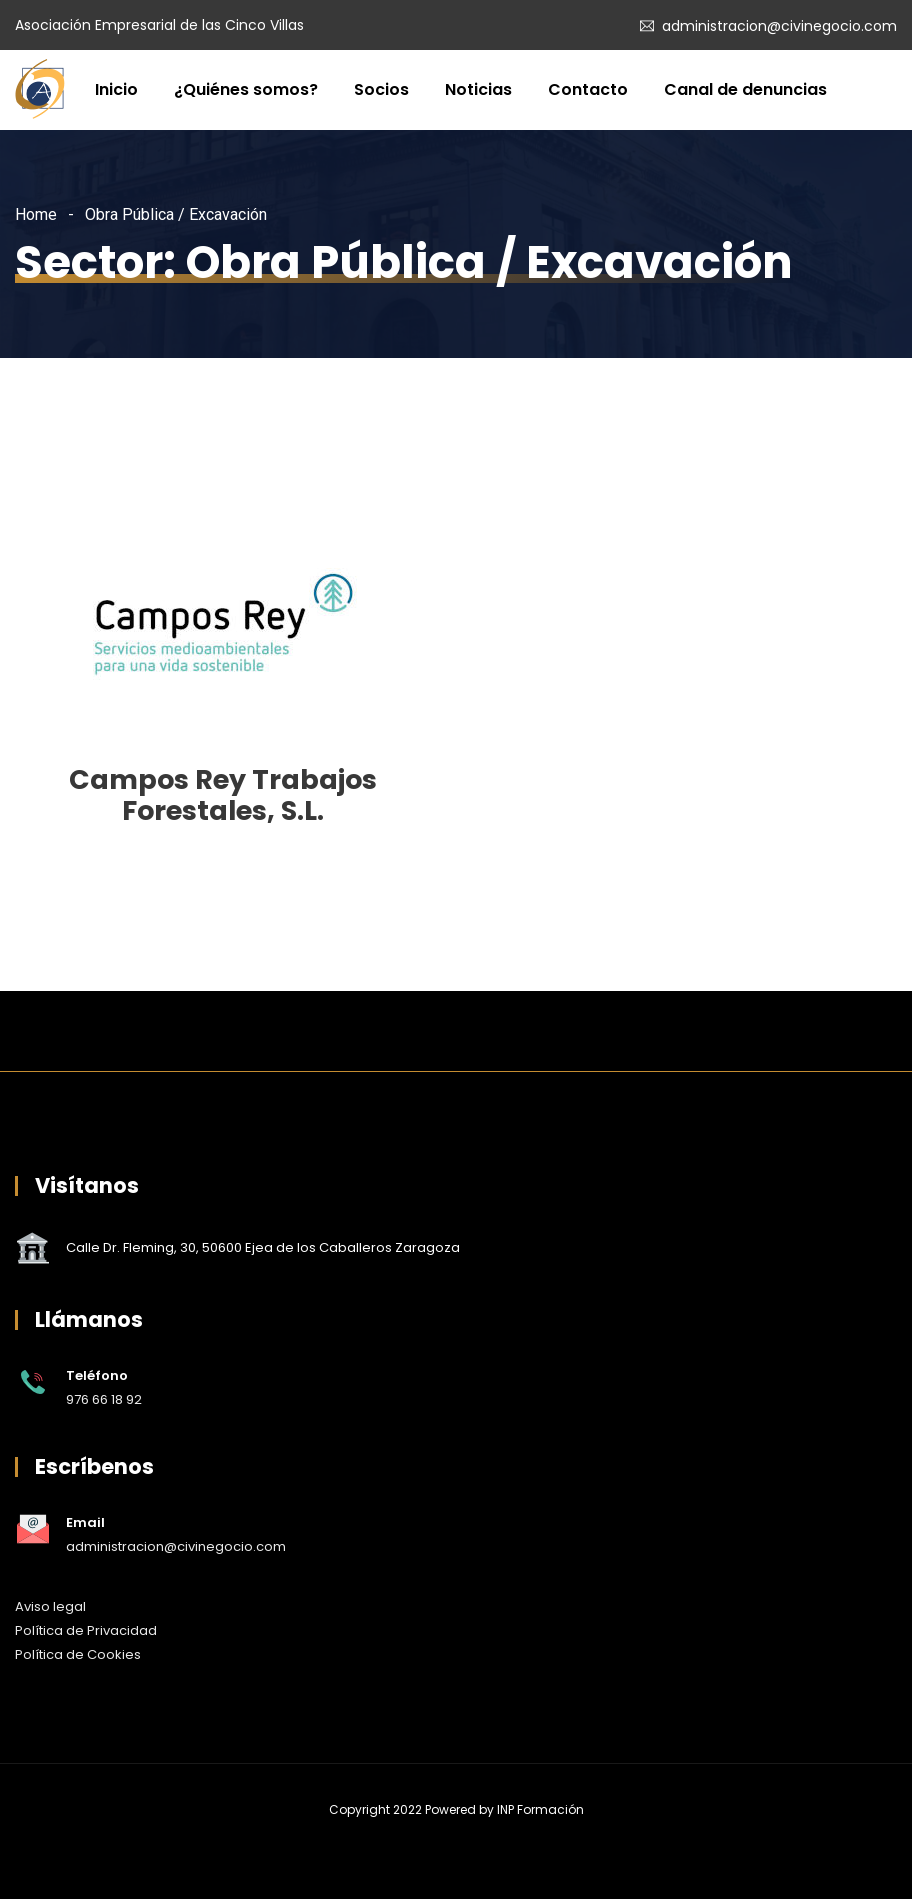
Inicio (116, 89)
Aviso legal (50, 1606)
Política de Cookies (78, 1654)
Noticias (478, 89)
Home (36, 214)
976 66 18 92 (104, 1399)
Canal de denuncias (745, 89)
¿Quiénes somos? (246, 89)
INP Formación (540, 1809)
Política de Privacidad (86, 1630)
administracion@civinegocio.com (779, 26)
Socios (381, 89)
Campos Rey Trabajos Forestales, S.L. (223, 795)
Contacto (588, 89)
